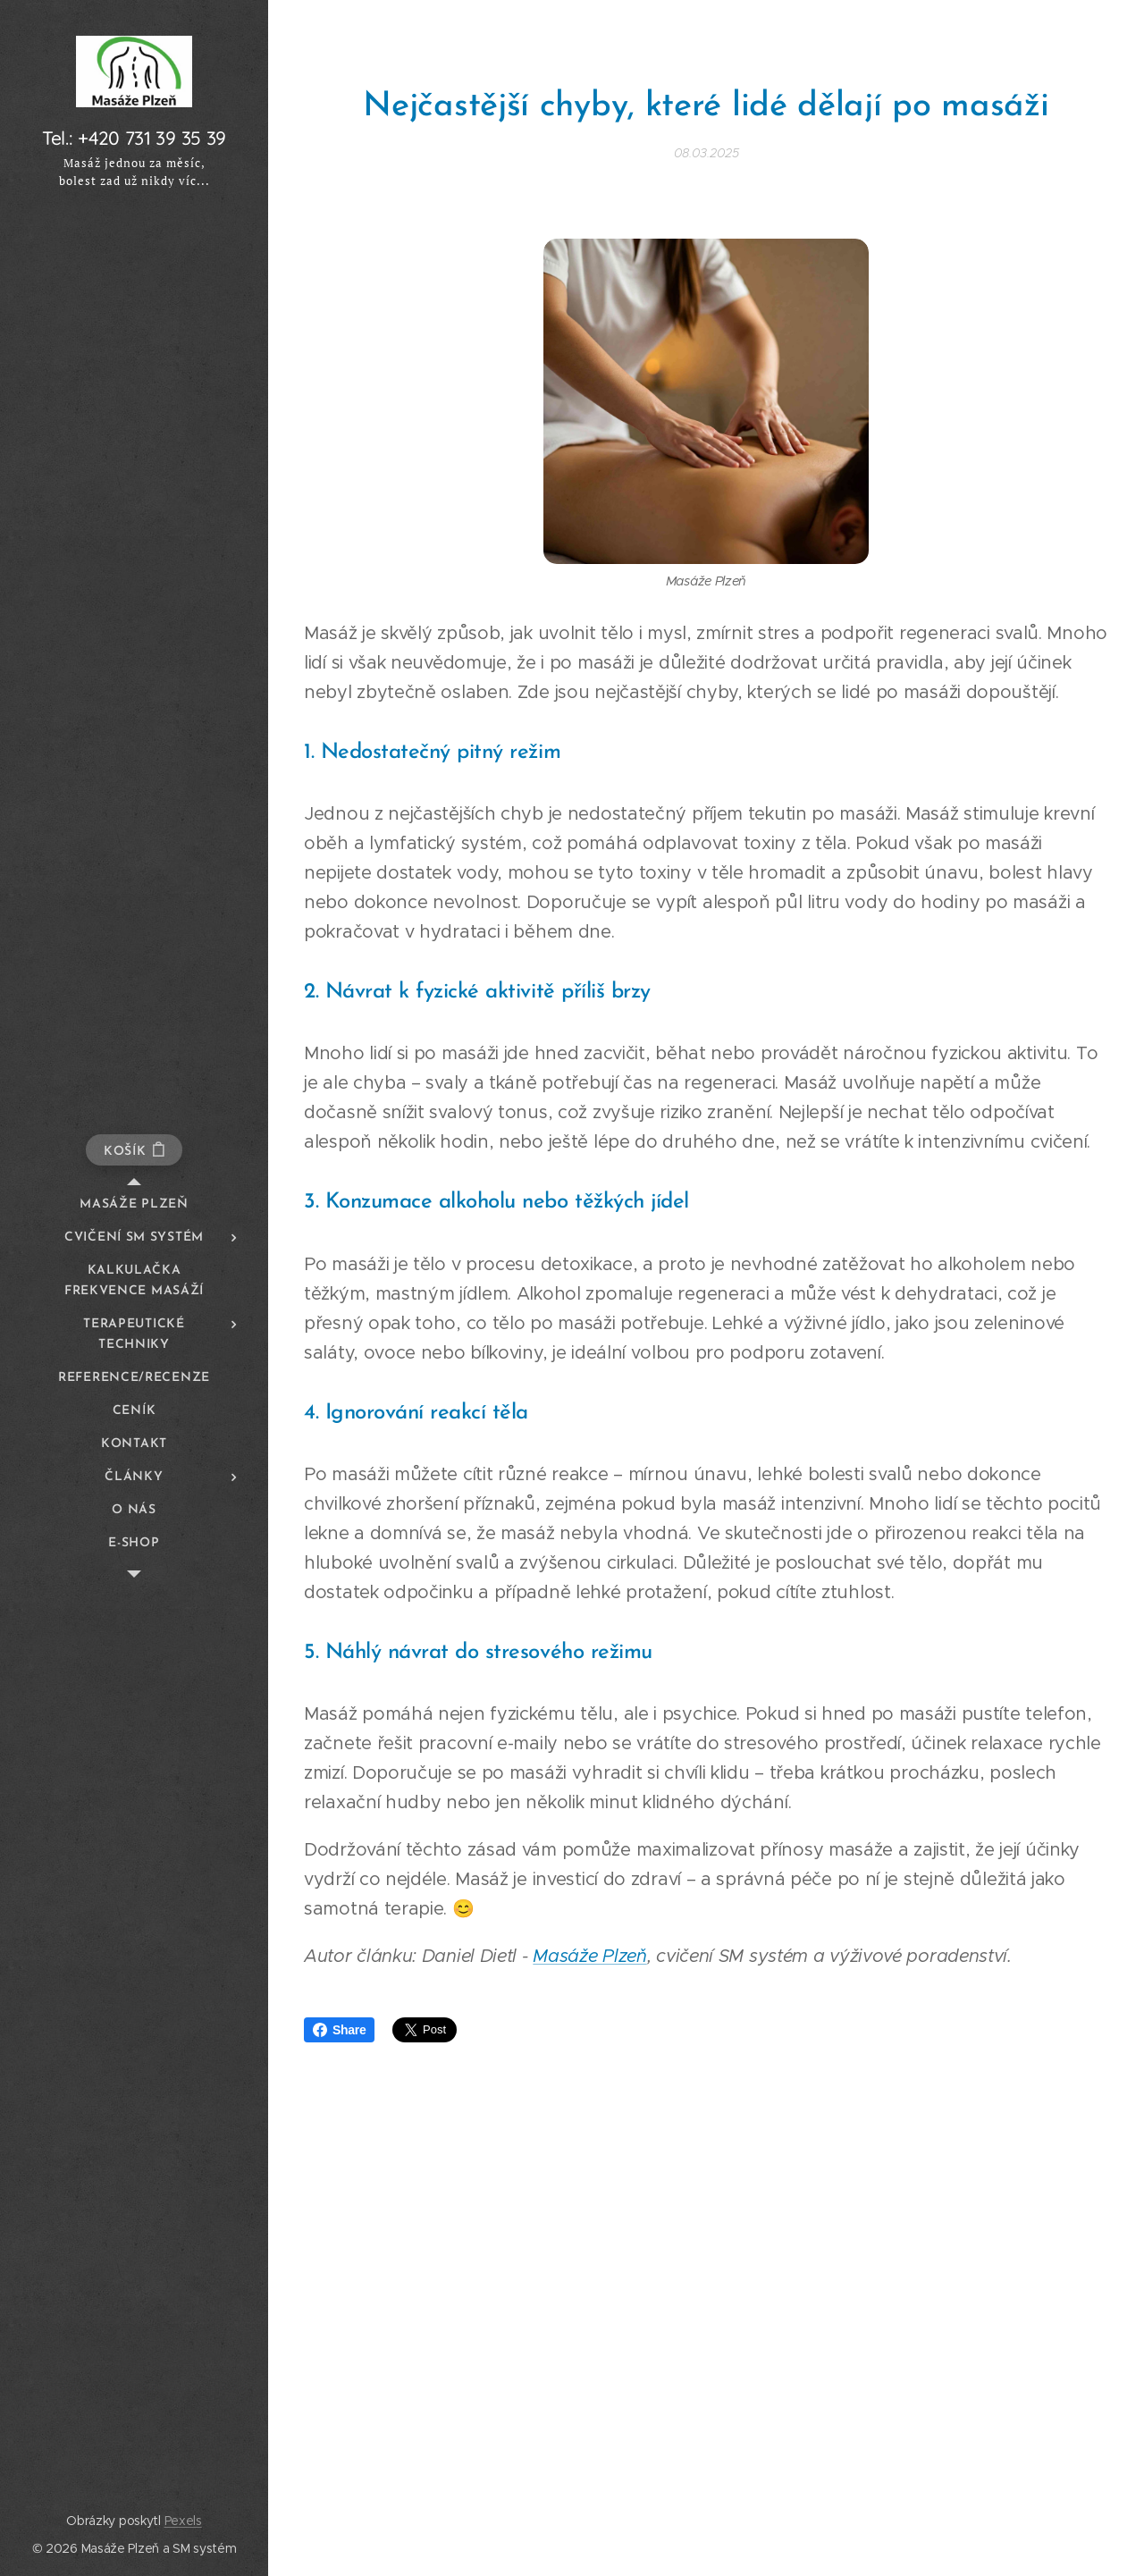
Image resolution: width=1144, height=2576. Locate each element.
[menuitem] (134, 1204)
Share (339, 2030)
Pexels (183, 2521)
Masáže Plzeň (589, 1956)
